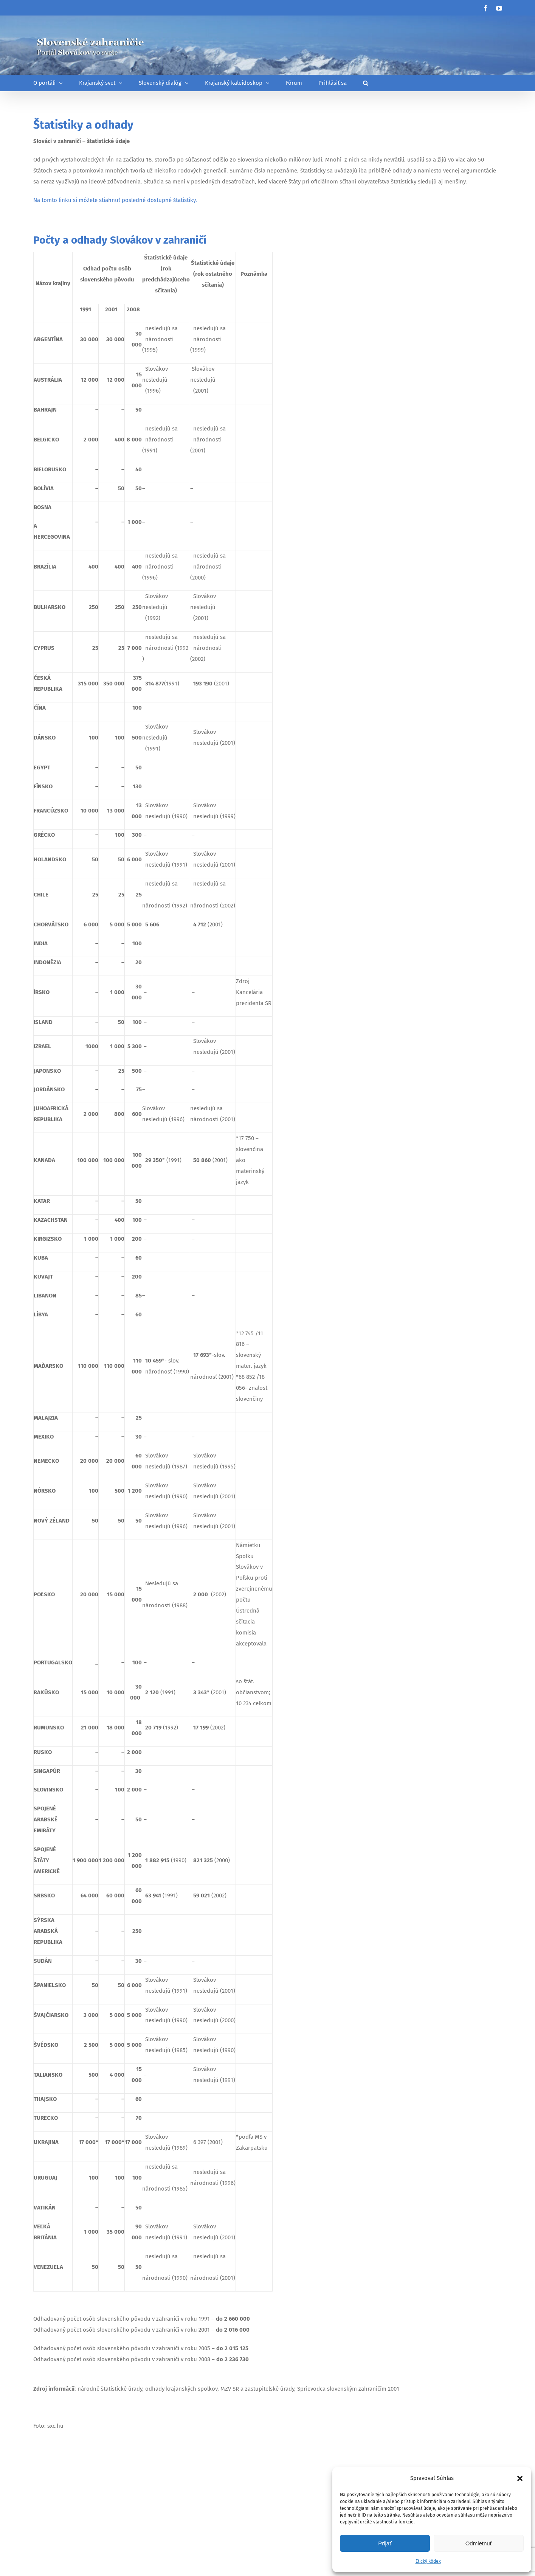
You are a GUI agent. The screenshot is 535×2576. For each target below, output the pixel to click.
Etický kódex (428, 2561)
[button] (520, 2478)
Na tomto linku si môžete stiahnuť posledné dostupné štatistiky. (115, 200)
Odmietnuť (478, 2543)
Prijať (385, 2543)
